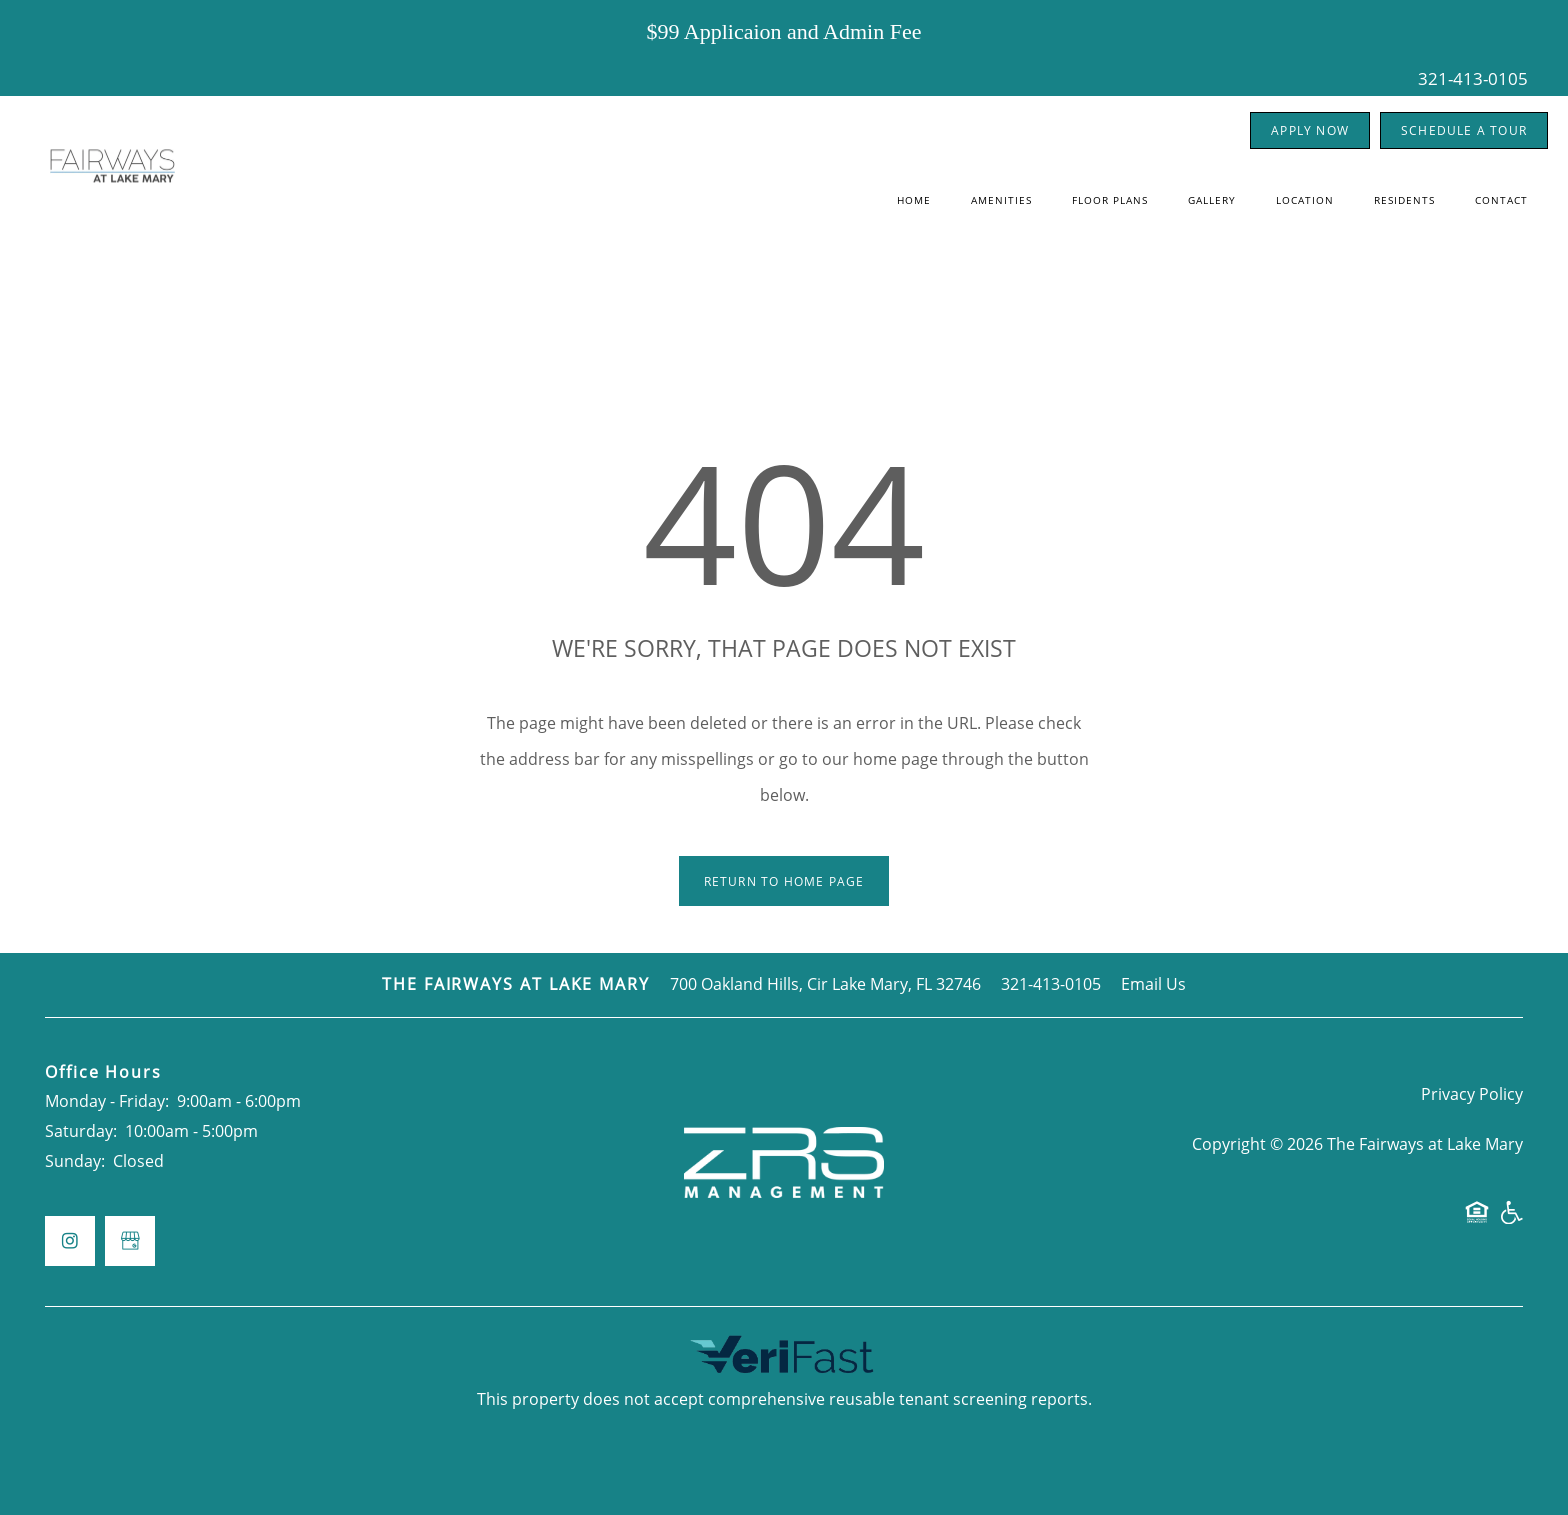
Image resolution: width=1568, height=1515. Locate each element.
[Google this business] (130, 1241)
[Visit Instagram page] (70, 1241)
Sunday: (75, 1161)
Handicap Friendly (1511, 1221)
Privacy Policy (1472, 1094)
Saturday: (81, 1131)
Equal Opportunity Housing (1477, 1221)
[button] (1310, 130)
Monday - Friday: (107, 1101)
